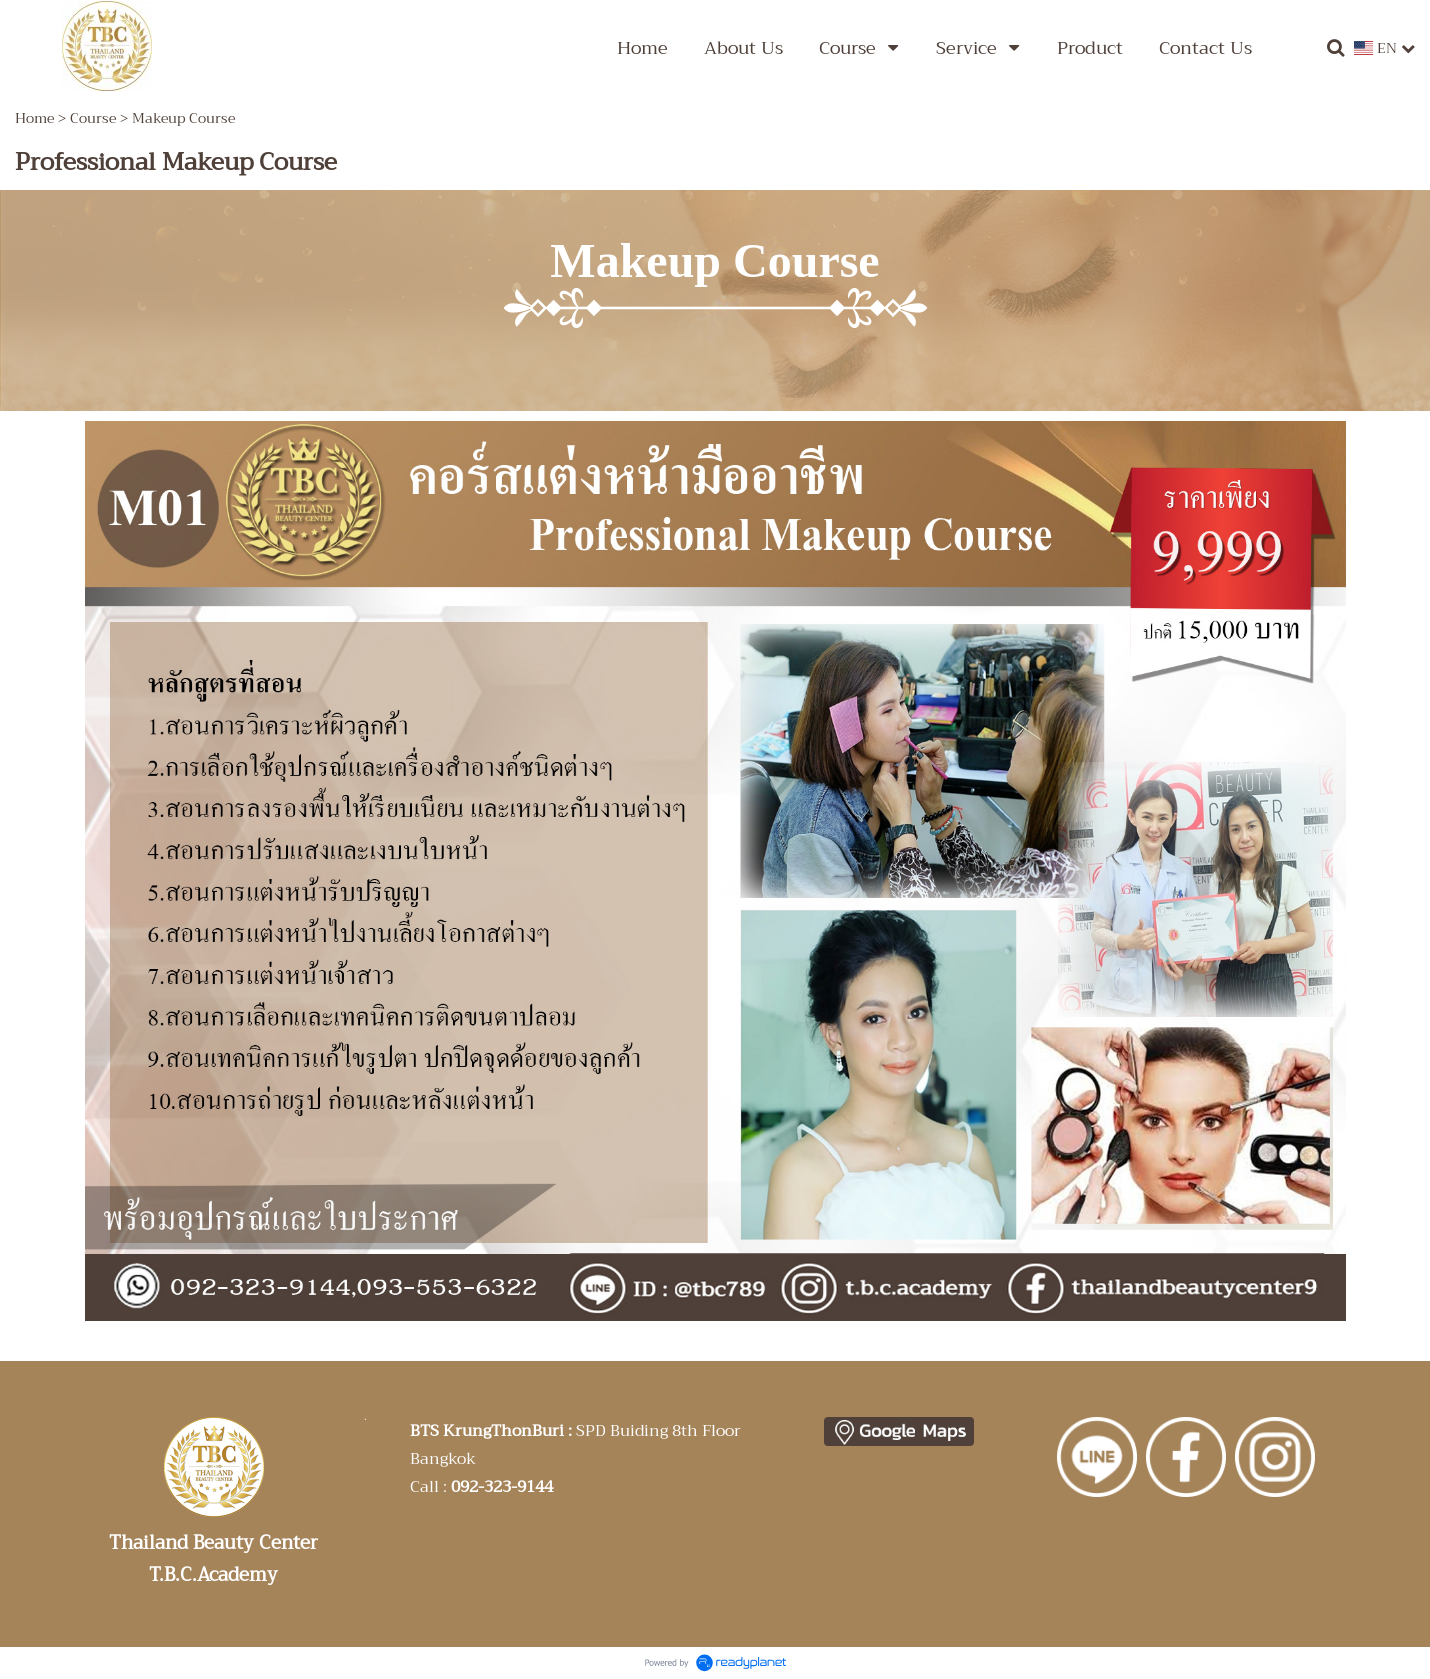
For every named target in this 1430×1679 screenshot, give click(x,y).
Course (93, 118)
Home (34, 118)
